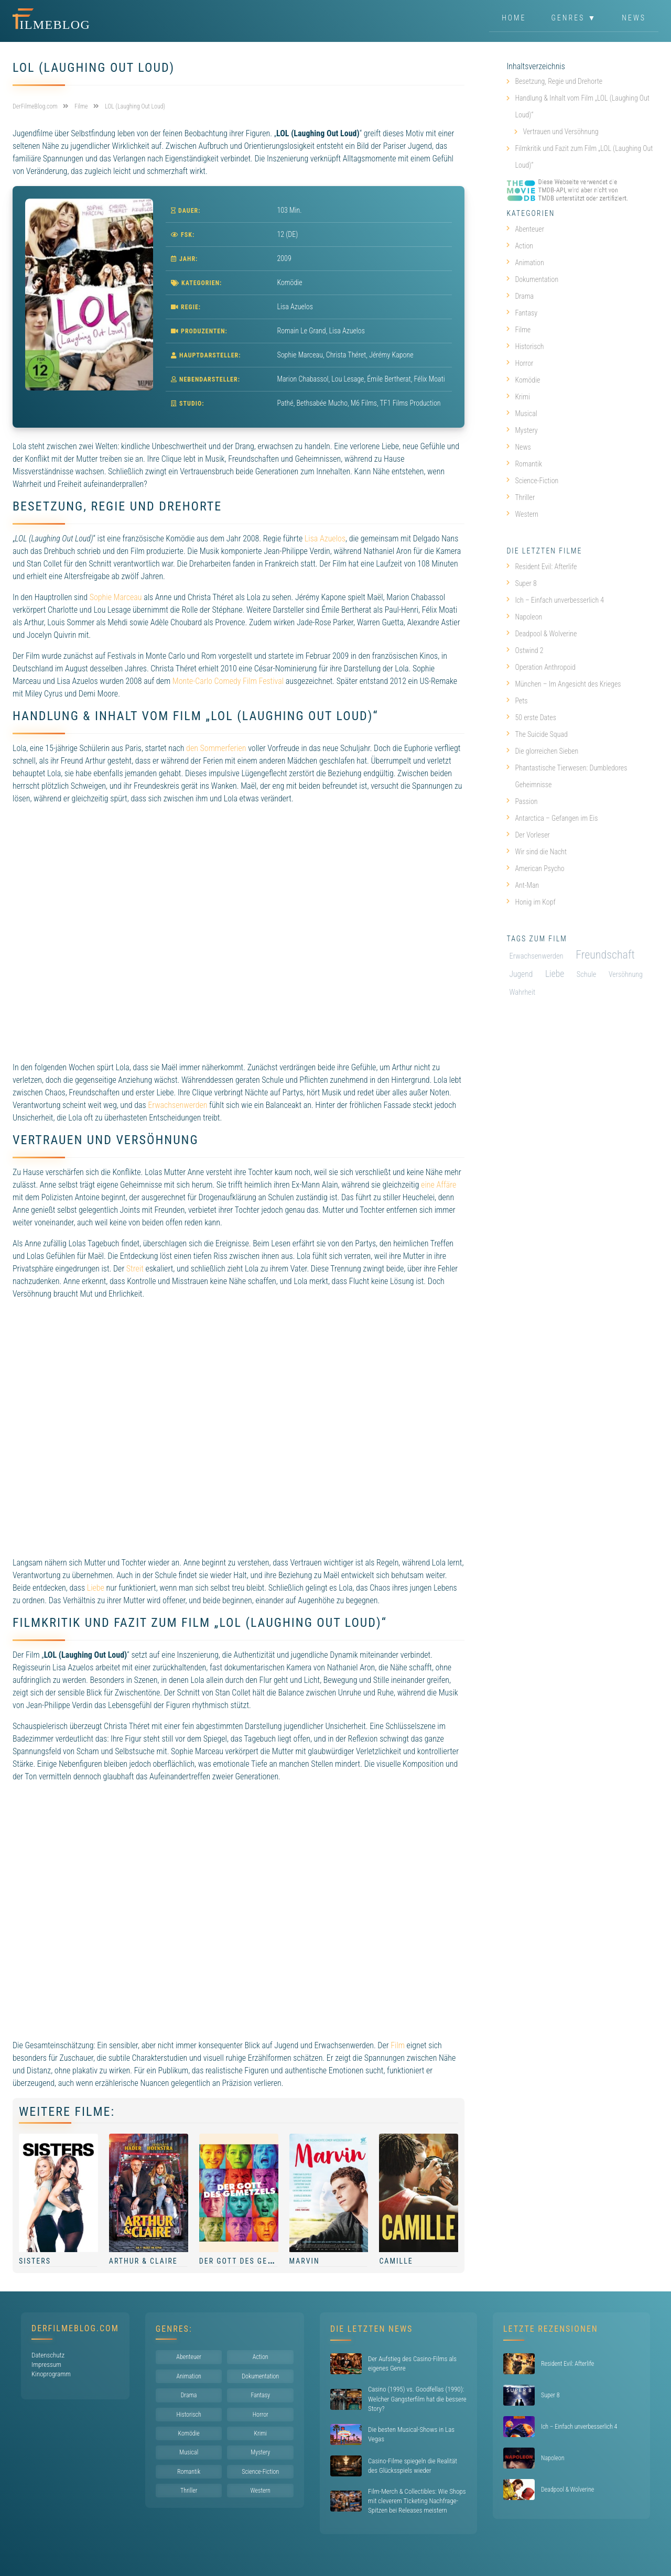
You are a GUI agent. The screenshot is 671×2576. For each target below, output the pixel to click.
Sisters (35, 2261)
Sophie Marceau (116, 597)
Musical (521, 413)
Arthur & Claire (143, 2261)
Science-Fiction (532, 480)
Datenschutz (47, 2355)
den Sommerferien (216, 748)
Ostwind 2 (524, 650)
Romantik (524, 464)
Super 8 (521, 583)
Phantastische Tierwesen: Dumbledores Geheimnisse (566, 776)
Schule (587, 974)
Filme (518, 329)
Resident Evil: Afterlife (541, 566)
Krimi (518, 397)
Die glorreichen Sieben (542, 751)
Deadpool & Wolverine (541, 633)
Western (522, 514)
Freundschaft (605, 954)
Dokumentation (532, 279)
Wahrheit (522, 992)
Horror (519, 363)
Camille (396, 2261)
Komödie (289, 282)
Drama (520, 296)
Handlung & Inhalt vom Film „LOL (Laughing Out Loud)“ (582, 106)
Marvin (304, 2261)
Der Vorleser (527, 835)
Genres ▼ (574, 18)
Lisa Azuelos (325, 539)
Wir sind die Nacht (536, 851)
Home (514, 18)
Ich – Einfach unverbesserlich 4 (555, 600)
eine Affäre (438, 1185)
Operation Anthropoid (540, 667)
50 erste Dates (531, 717)
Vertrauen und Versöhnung (560, 131)
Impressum (46, 2364)
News (634, 18)
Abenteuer (525, 229)
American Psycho (535, 868)
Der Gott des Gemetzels (251, 2261)
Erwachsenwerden (177, 1105)
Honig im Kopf (530, 902)
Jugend (521, 974)
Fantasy (521, 313)
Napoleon (524, 617)
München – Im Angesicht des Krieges (563, 684)
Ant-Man (522, 885)
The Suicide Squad (536, 734)
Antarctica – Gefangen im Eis (552, 818)
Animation (525, 262)
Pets (516, 701)
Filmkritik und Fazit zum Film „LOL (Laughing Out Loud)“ (584, 156)
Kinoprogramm (51, 2374)
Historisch (525, 346)
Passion (521, 801)
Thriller (520, 497)
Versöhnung (626, 974)
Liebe (95, 1588)
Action (519, 246)
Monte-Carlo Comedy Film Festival (228, 681)
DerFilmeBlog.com (75, 2328)
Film (398, 2045)
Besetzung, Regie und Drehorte (558, 81)
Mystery (521, 430)
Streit (135, 1269)
